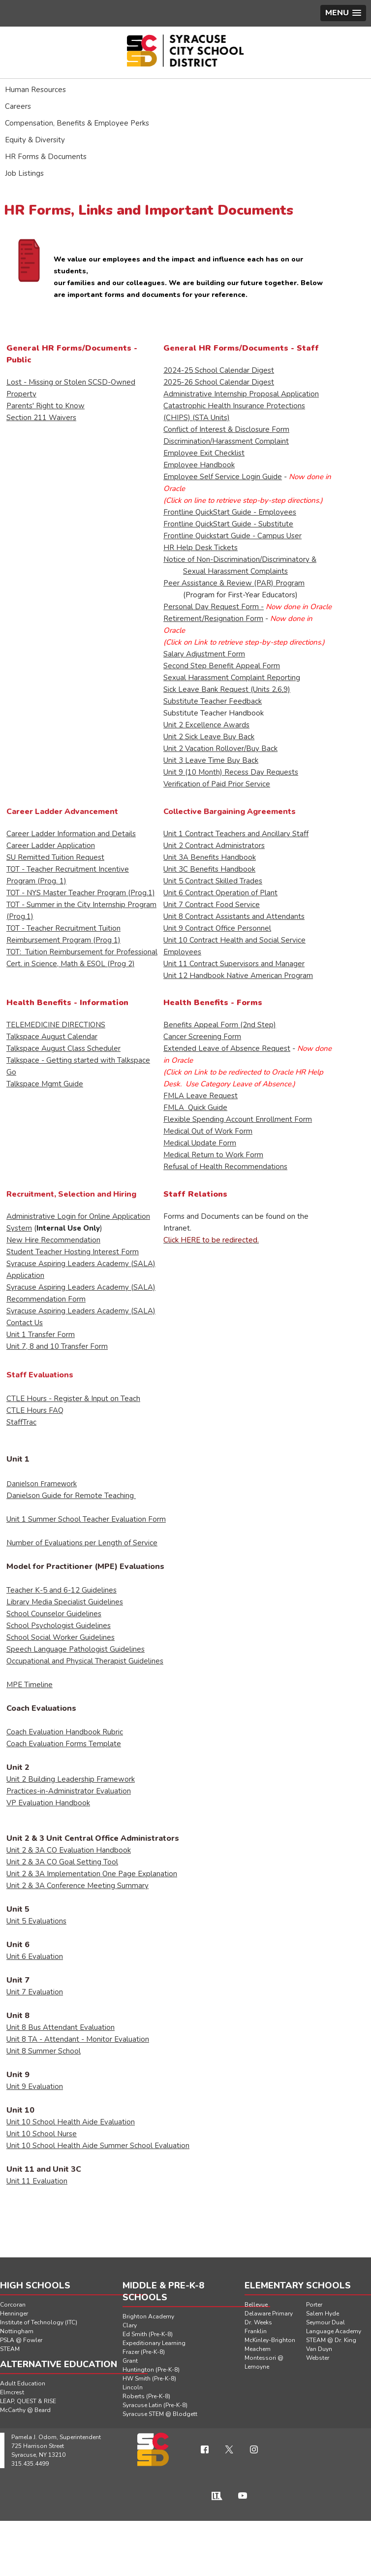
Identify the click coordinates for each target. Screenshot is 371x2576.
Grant (130, 2361)
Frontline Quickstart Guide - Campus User (232, 536)
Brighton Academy (148, 2316)
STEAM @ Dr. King (331, 2340)
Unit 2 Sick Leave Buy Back (208, 737)
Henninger (14, 2313)
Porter (314, 2305)
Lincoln (133, 2387)
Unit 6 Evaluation (34, 1956)
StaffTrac (21, 1422)
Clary (130, 2325)
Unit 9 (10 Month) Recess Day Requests (230, 772)
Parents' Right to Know (45, 406)
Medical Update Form (199, 1143)
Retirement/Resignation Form (213, 618)
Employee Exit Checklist (204, 453)
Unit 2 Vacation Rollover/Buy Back (220, 748)
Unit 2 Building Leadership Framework (70, 1779)
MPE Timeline (29, 1685)
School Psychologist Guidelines (58, 1625)
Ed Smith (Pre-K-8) (148, 2334)
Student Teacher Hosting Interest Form (72, 1252)
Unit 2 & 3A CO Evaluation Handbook (68, 1850)
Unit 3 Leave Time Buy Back (210, 760)
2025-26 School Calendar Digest (218, 382)
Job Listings (24, 173)
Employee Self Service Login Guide (222, 477)
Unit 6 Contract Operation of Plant (220, 893)
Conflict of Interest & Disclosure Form (226, 429)
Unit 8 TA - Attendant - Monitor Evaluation (77, 2039)
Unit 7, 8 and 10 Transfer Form (57, 1346)
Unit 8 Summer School (43, 2051)
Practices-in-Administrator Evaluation (68, 1791)
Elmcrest (12, 2392)
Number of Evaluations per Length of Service (81, 1543)
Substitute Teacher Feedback (212, 701)
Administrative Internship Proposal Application (241, 394)
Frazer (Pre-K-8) (144, 2352)
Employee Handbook (199, 465)
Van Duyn (319, 2349)
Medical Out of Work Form (207, 1131)
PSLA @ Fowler (21, 2340)
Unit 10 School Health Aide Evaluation (70, 2122)
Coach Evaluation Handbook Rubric (64, 1732)
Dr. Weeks (258, 2322)
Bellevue (256, 2305)
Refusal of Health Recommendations (225, 1167)
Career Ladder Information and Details (71, 834)
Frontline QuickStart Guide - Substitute (228, 524)
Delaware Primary (269, 2313)
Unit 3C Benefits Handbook (209, 869)
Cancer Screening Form (202, 1037)
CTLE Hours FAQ (34, 1410)
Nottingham (16, 2331)
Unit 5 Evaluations (36, 1921)
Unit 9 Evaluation (34, 2086)
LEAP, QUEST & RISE (28, 2401)
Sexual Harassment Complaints (235, 571)
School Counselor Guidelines (53, 1614)
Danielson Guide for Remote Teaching (71, 1495)
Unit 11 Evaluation (36, 2181)
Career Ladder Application (50, 845)
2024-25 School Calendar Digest (218, 370)
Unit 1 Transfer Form (40, 1334)
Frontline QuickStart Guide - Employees (229, 512)
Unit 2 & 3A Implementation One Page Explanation (91, 1874)
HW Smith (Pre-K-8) (149, 2378)
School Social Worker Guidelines (60, 1637)
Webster (317, 2358)
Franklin (256, 2331)
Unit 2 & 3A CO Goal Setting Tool (62, 1862)
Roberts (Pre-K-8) (146, 2396)
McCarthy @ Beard (25, 2410)
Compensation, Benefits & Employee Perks (77, 123)
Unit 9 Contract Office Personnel (217, 928)
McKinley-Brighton (270, 2340)
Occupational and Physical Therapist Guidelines (84, 1661)
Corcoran (13, 2305)
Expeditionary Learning (154, 2343)
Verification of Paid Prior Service (216, 784)
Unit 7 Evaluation (34, 1992)
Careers (18, 106)
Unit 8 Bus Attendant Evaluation (60, 2027)
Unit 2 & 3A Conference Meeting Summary (77, 1886)
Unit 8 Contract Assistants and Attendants (234, 916)
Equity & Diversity (35, 140)
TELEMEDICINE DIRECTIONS (55, 1025)
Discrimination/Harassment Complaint (226, 441)
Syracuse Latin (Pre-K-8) (155, 2405)
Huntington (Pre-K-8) (151, 2370)
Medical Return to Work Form (213, 1155)
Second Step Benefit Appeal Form (221, 666)
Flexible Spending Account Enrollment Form (237, 1119)
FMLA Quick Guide (195, 1107)
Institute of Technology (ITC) (38, 2322)
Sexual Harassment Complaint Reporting (231, 678)
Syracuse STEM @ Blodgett (160, 2414)
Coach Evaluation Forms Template (63, 1744)
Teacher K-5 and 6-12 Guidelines (61, 1590)
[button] (343, 13)
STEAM (10, 2349)
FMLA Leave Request (200, 1096)
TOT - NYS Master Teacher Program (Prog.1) (80, 893)
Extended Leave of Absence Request (226, 1048)
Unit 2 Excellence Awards (206, 725)
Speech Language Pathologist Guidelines (75, 1649)
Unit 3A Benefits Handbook (209, 857)
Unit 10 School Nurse (41, 2134)
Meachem (258, 2349)
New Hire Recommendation (53, 1240)
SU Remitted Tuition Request (55, 857)
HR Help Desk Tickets (200, 548)
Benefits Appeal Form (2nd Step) (219, 1025)
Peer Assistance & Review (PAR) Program (234, 583)
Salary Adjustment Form (204, 654)
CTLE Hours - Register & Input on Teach (73, 1398)
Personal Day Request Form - (213, 607)
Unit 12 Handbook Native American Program (238, 975)
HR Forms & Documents (46, 157)
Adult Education (22, 2383)
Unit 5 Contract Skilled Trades (212, 881)
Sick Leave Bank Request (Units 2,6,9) (226, 689)
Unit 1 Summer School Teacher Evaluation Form (86, 1519)
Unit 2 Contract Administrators (214, 845)
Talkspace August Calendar (51, 1037)
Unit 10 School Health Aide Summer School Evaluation (97, 2146)
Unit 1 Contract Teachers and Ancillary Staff (236, 834)
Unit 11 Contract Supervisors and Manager (234, 964)
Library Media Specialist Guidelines (64, 1602)
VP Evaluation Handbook (48, 1803)
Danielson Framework (41, 1483)
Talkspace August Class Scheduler (63, 1048)
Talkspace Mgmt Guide (44, 1084)
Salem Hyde (322, 2313)
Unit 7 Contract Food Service (211, 905)
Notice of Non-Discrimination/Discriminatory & (239, 559)
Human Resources (35, 90)
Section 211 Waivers (41, 418)
